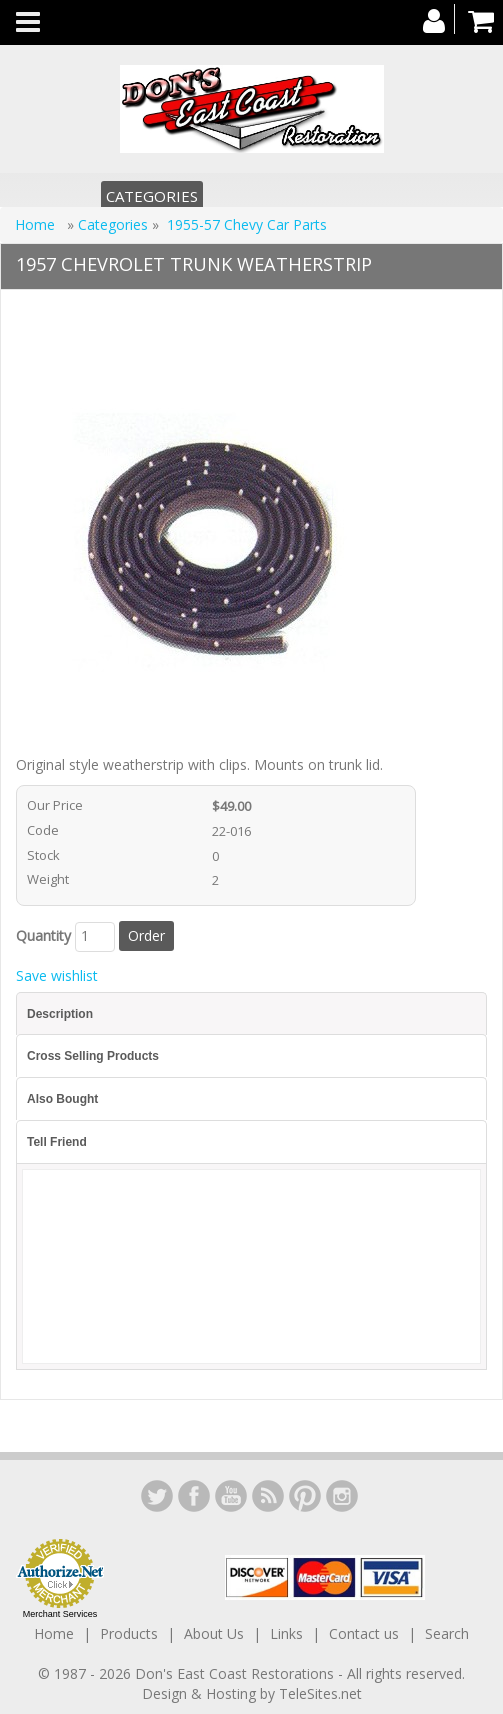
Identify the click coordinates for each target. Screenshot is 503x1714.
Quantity (43, 935)
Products (129, 1633)
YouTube (231, 1496)
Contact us (364, 1633)
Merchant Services (60, 1614)
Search (447, 1633)
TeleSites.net (320, 1693)
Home (37, 224)
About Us (214, 1633)
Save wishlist (57, 975)
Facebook (194, 1496)
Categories (152, 196)
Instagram (342, 1496)
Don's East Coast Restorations (236, 1673)
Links (286, 1633)
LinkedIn (157, 1496)
